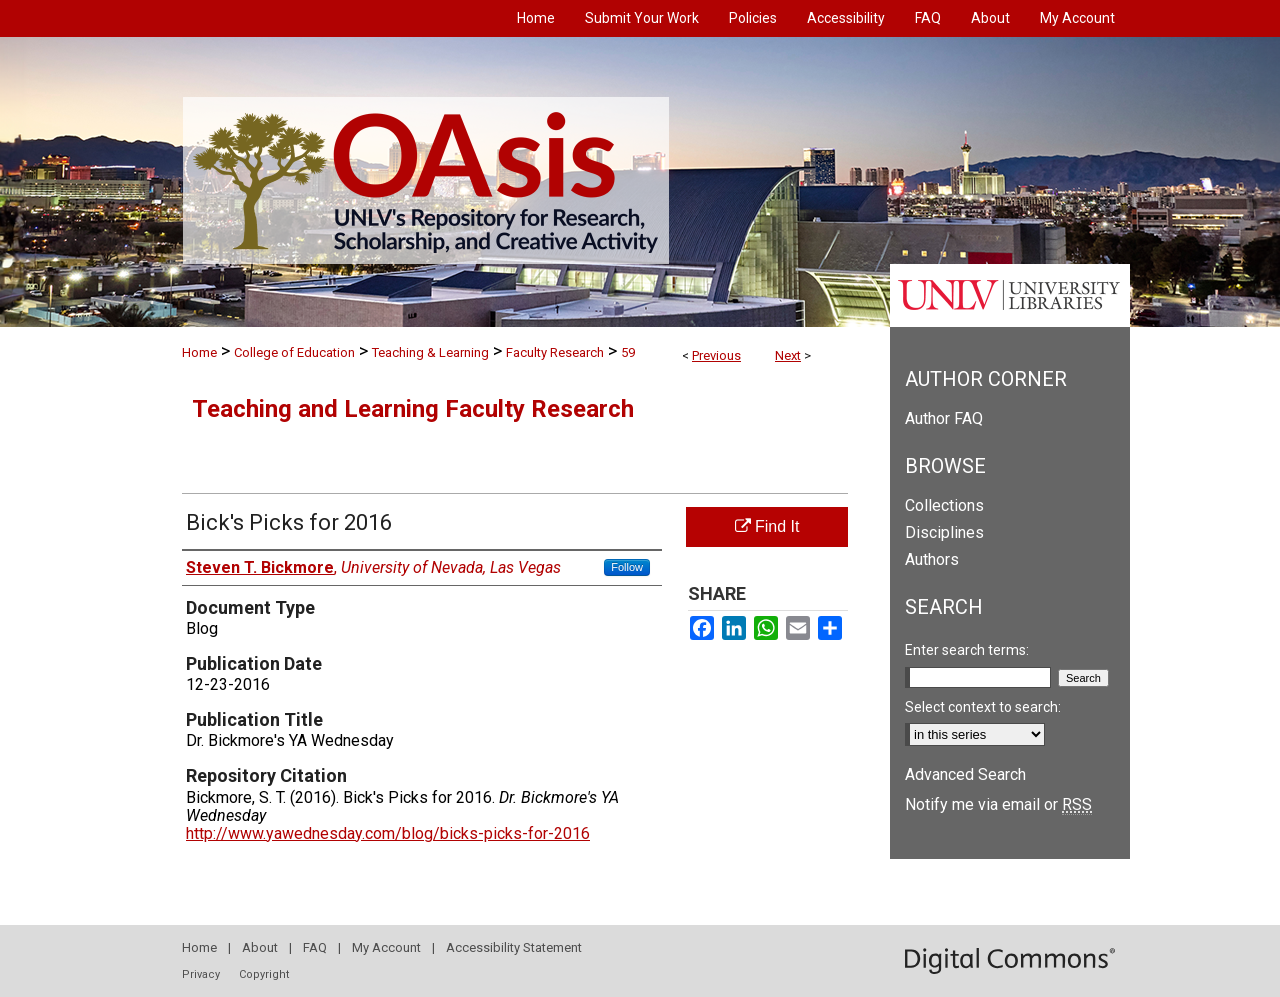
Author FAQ (944, 418)
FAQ (315, 947)
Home (199, 352)
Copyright (264, 974)
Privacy (201, 974)
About (260, 947)
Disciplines (944, 532)
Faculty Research (555, 352)
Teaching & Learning (430, 352)
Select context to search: (983, 707)
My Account (386, 947)
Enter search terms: (967, 650)
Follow (627, 567)
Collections (944, 505)
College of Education (294, 352)
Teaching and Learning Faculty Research (413, 409)
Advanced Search (965, 774)
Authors (932, 559)
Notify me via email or (998, 804)
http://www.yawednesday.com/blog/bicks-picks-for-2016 (388, 833)
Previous (716, 355)
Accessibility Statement (514, 947)
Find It (767, 526)
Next (788, 355)
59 (628, 352)
